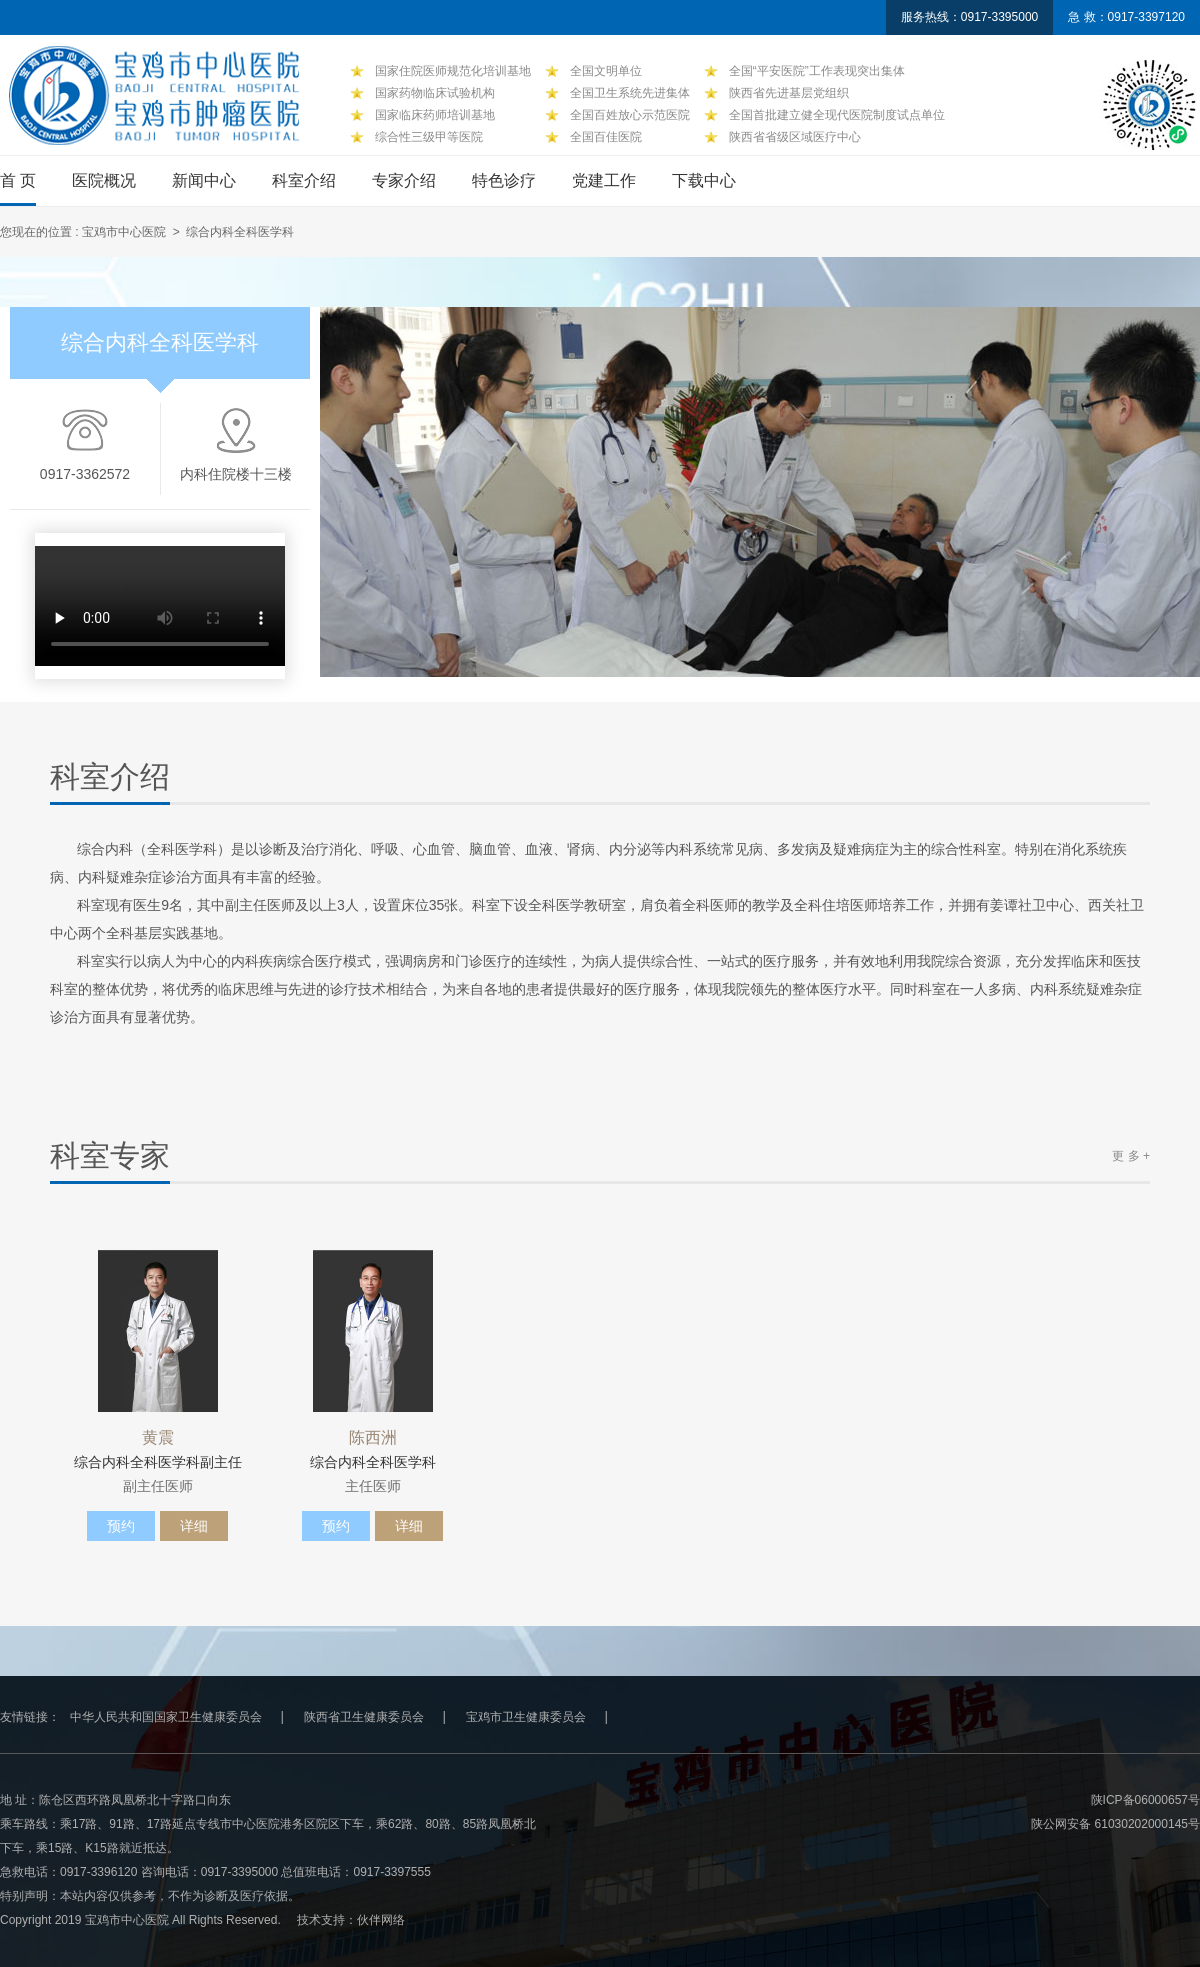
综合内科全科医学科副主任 (158, 1462)
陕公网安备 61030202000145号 (1115, 1824)
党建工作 (604, 180)
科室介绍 (304, 180)
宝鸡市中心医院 (124, 232)
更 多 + (1131, 1156)
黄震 (158, 1438)
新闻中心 (204, 180)
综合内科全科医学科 (373, 1462)
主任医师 (373, 1486)
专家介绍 (404, 180)
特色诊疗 (504, 180)
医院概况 (104, 180)
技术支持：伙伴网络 (351, 1920)
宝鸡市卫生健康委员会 (526, 1717)
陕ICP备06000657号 (1145, 1800)
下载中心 (704, 180)
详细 (194, 1526)
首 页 (18, 180)
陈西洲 (373, 1438)
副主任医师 (158, 1486)
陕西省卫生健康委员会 (364, 1717)
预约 (121, 1526)
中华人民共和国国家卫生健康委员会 (166, 1717)
